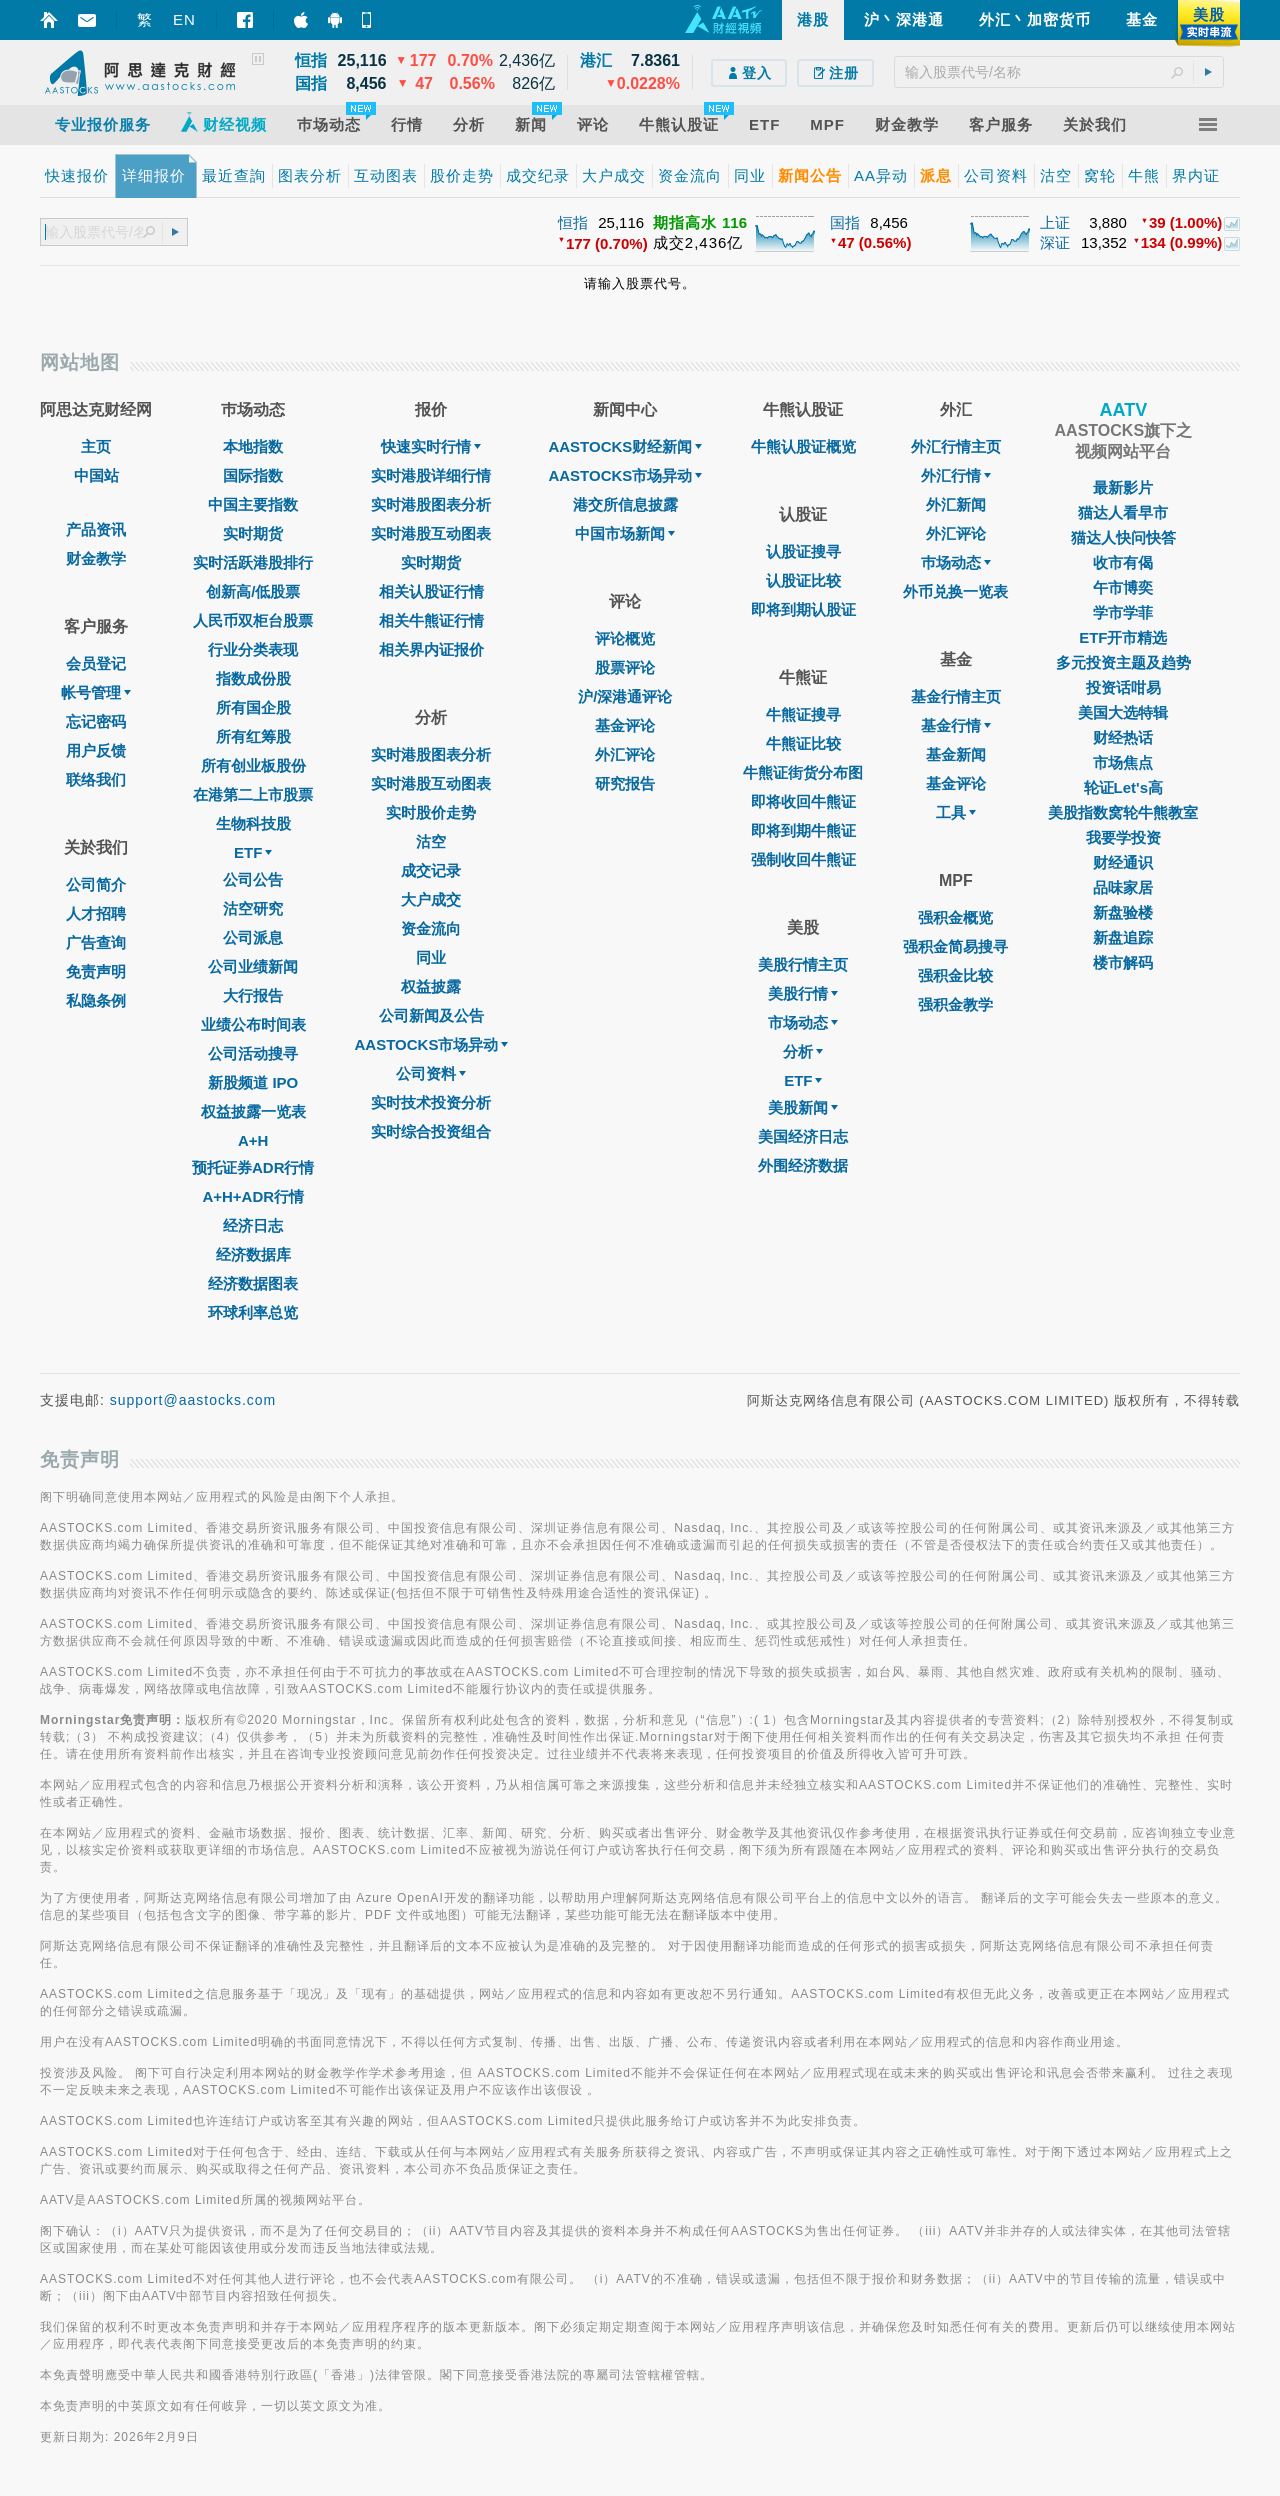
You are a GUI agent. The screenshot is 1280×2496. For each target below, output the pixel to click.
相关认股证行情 (431, 591)
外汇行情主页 (956, 446)
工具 (956, 812)
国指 (845, 222)
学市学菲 (1123, 612)
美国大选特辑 (1123, 712)
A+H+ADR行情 (253, 1196)
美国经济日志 (803, 1136)
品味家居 (1123, 887)
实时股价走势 (431, 812)
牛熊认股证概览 (803, 446)
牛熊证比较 (803, 743)
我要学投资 (1123, 837)
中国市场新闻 (625, 533)
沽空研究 (253, 908)
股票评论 (625, 667)
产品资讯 (96, 529)
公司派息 (253, 937)
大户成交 (431, 899)
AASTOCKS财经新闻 (625, 446)
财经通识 (1123, 862)
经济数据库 (253, 1254)
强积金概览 (955, 917)
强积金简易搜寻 (955, 946)
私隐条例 (96, 1000)
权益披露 (431, 986)
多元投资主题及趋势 (1123, 662)
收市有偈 (1123, 562)
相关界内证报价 (431, 649)
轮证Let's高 (1123, 787)
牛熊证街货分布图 (803, 772)
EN (184, 19)
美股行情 (803, 993)
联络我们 (96, 779)
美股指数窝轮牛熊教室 (1123, 812)
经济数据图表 (253, 1283)
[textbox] (1059, 72)
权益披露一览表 (253, 1111)
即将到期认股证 (803, 609)
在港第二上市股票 (253, 794)
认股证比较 (803, 580)
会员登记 (96, 663)
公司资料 (431, 1073)
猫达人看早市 (1123, 512)
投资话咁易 (1123, 687)
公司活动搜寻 (253, 1053)
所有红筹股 (253, 736)
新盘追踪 (1123, 937)
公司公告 (253, 879)
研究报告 (625, 783)
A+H (253, 1140)
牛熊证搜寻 (803, 714)
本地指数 (253, 446)
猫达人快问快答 (1123, 537)
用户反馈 (96, 750)
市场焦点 (1123, 762)
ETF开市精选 (1123, 637)
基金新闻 (956, 754)
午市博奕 (1123, 587)
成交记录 (431, 870)
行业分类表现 (253, 649)
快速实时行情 (431, 446)
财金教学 (96, 558)
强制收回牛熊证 (803, 859)
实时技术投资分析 (431, 1102)
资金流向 (431, 928)
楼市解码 (1123, 962)
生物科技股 (253, 823)
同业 (431, 957)
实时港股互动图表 (431, 533)
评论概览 (625, 638)
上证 (1055, 222)
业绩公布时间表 (253, 1024)
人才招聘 (96, 913)
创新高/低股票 (253, 591)
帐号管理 (96, 692)
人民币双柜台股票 (253, 620)
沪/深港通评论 (625, 696)
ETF (253, 852)
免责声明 (96, 971)
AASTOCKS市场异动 (432, 1044)
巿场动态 (956, 562)
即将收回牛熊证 (803, 801)
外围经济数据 (803, 1165)
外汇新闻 (956, 504)
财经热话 (1123, 737)
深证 (1055, 242)
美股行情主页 (803, 964)
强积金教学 (955, 1004)
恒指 (573, 222)
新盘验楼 (1123, 912)
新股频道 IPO (253, 1082)
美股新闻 (803, 1107)
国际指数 (253, 475)
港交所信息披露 (625, 504)
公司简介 (96, 884)
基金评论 (625, 725)
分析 (803, 1051)
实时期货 (253, 533)
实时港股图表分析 (431, 504)
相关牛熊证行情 (431, 620)
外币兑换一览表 (955, 591)
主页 (96, 446)
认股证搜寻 (803, 551)
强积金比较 (955, 975)
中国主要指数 (253, 504)
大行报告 (253, 995)
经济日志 (253, 1225)
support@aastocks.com (193, 1400)
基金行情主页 (956, 696)
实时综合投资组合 (431, 1131)
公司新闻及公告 (431, 1015)
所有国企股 (253, 707)
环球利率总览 (253, 1312)
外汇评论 (625, 754)
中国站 (96, 475)
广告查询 (96, 942)
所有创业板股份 (253, 765)
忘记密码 (96, 721)
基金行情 (956, 725)
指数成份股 (253, 678)
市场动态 (803, 1022)
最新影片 (1123, 487)
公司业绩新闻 (253, 966)
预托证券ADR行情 (253, 1167)
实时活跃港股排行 (253, 562)
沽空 (431, 841)
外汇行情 (956, 475)
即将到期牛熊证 (803, 830)
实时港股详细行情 (431, 475)
